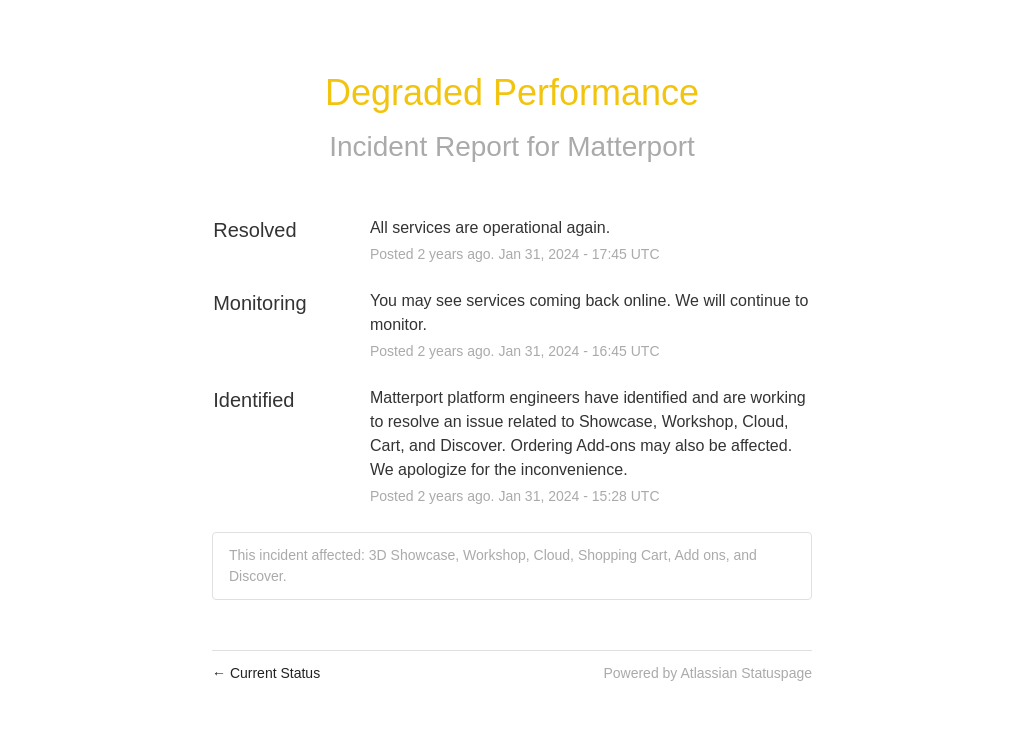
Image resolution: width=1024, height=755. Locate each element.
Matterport (631, 146)
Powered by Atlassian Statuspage (707, 673)
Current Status (266, 673)
